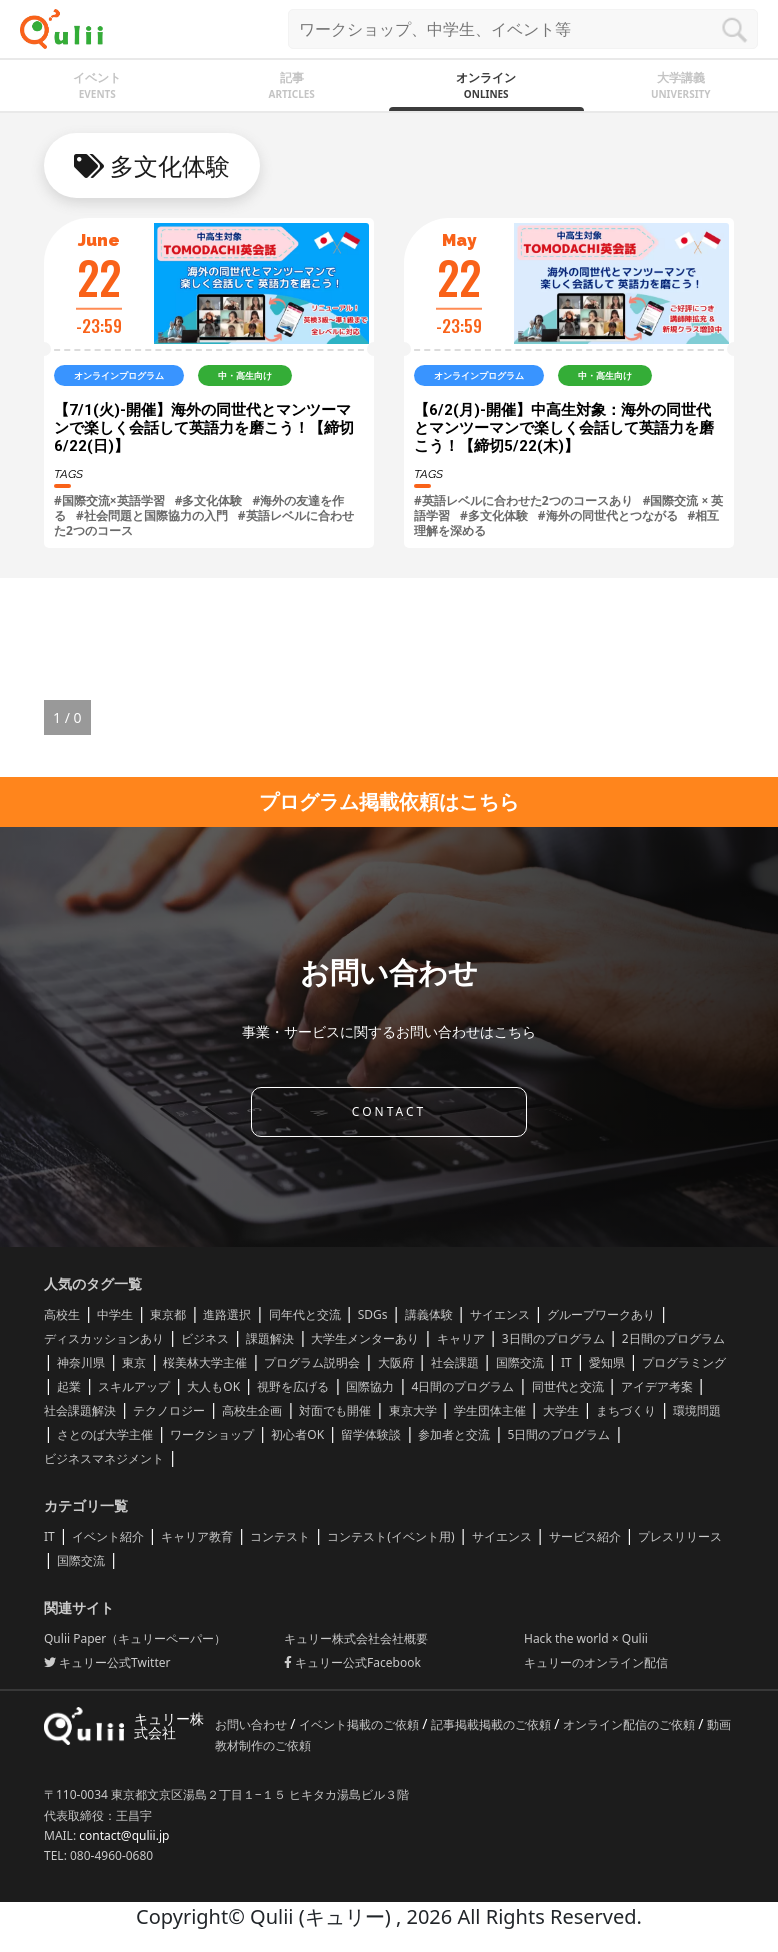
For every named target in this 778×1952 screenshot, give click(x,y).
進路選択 (227, 1314)
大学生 (561, 1410)
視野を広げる (293, 1386)
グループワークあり (601, 1314)
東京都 (168, 1314)
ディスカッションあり (104, 1338)
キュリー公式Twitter (107, 1662)
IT (566, 1362)
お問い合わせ (252, 1724)
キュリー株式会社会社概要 (356, 1638)
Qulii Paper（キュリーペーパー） (135, 1638)
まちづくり (626, 1410)
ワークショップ (212, 1434)
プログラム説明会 (312, 1362)
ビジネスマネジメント (104, 1458)
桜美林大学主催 (205, 1362)
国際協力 (370, 1386)
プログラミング (684, 1362)
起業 (69, 1386)
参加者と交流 (454, 1434)
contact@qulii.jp (124, 1835)
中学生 (115, 1314)
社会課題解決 (80, 1410)
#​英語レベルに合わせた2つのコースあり (523, 500)
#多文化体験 (209, 500)
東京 (134, 1362)
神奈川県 (81, 1362)
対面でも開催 (335, 1410)
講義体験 (429, 1314)
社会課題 (455, 1362)
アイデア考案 (657, 1386)
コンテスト (280, 1536)
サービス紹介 (585, 1536)
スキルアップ (134, 1386)
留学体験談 (371, 1434)
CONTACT (389, 1111)
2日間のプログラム (673, 1338)
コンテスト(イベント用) (390, 1536)
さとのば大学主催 (105, 1434)
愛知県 (607, 1362)
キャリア (461, 1338)
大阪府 (396, 1362)
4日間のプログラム (463, 1386)
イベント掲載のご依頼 (360, 1724)
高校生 (62, 1314)
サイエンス (500, 1314)
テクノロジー (169, 1410)
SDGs (373, 1314)
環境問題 (697, 1410)
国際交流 (520, 1362)
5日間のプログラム (559, 1434)
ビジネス (205, 1338)
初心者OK (297, 1434)
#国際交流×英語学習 (109, 500)
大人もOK (213, 1386)
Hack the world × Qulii (586, 1638)
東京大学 (413, 1410)
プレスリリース (680, 1536)
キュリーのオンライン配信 (596, 1662)
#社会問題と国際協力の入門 (152, 515)
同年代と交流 (305, 1314)
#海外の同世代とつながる (608, 515)
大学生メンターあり (365, 1338)
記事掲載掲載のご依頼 (492, 1724)
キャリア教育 (197, 1536)
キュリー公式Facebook (352, 1662)
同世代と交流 (568, 1386)
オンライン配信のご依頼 (630, 1724)
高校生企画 (252, 1410)
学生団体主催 (490, 1410)
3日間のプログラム (553, 1338)
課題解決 (270, 1338)
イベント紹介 (108, 1536)
